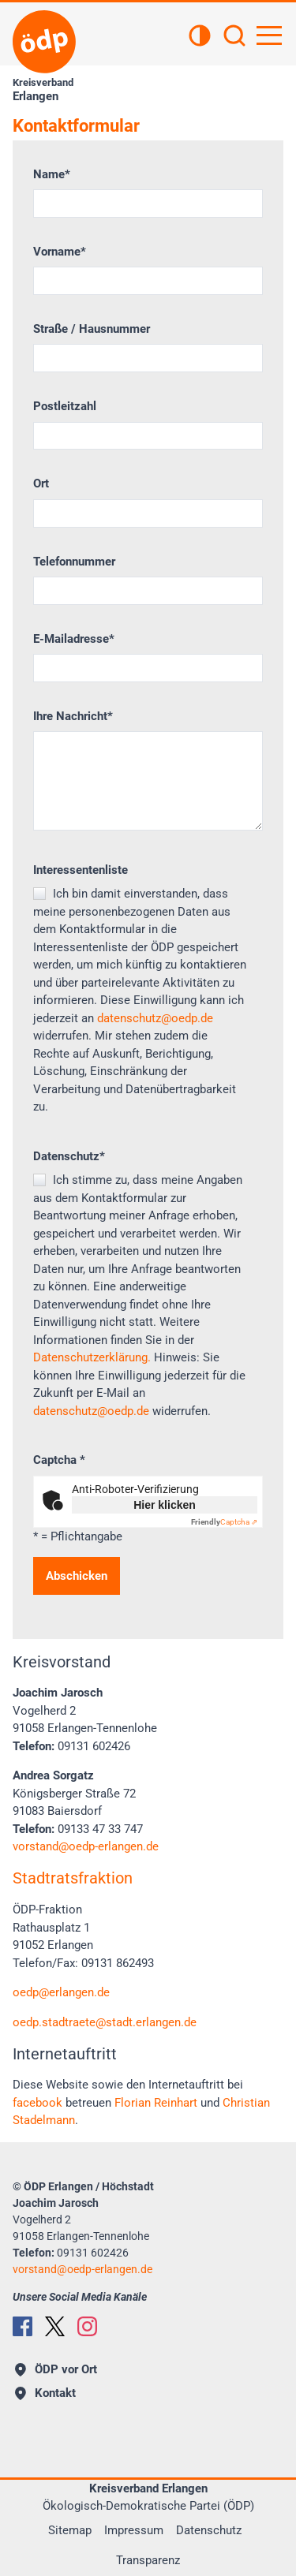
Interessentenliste (80, 870)
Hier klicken (164, 1505)
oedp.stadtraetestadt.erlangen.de (105, 2022)
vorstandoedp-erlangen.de (86, 1846)
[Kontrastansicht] (199, 37)
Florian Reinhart (155, 2103)
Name (51, 174)
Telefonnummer (74, 561)
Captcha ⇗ (224, 1522)
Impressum (133, 2530)
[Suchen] (234, 37)
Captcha (59, 1460)
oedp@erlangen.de (61, 1992)
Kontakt (45, 2393)
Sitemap (70, 2530)
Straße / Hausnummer (91, 329)
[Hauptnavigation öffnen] (269, 35)
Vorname (59, 252)
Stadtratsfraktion (73, 1878)
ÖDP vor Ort (56, 2369)
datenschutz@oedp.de (155, 1018)
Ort (41, 483)
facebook (37, 2103)
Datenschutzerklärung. (92, 1357)
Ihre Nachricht (73, 716)
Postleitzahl (64, 406)
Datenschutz (69, 1156)
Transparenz (148, 2560)
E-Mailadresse (73, 639)
